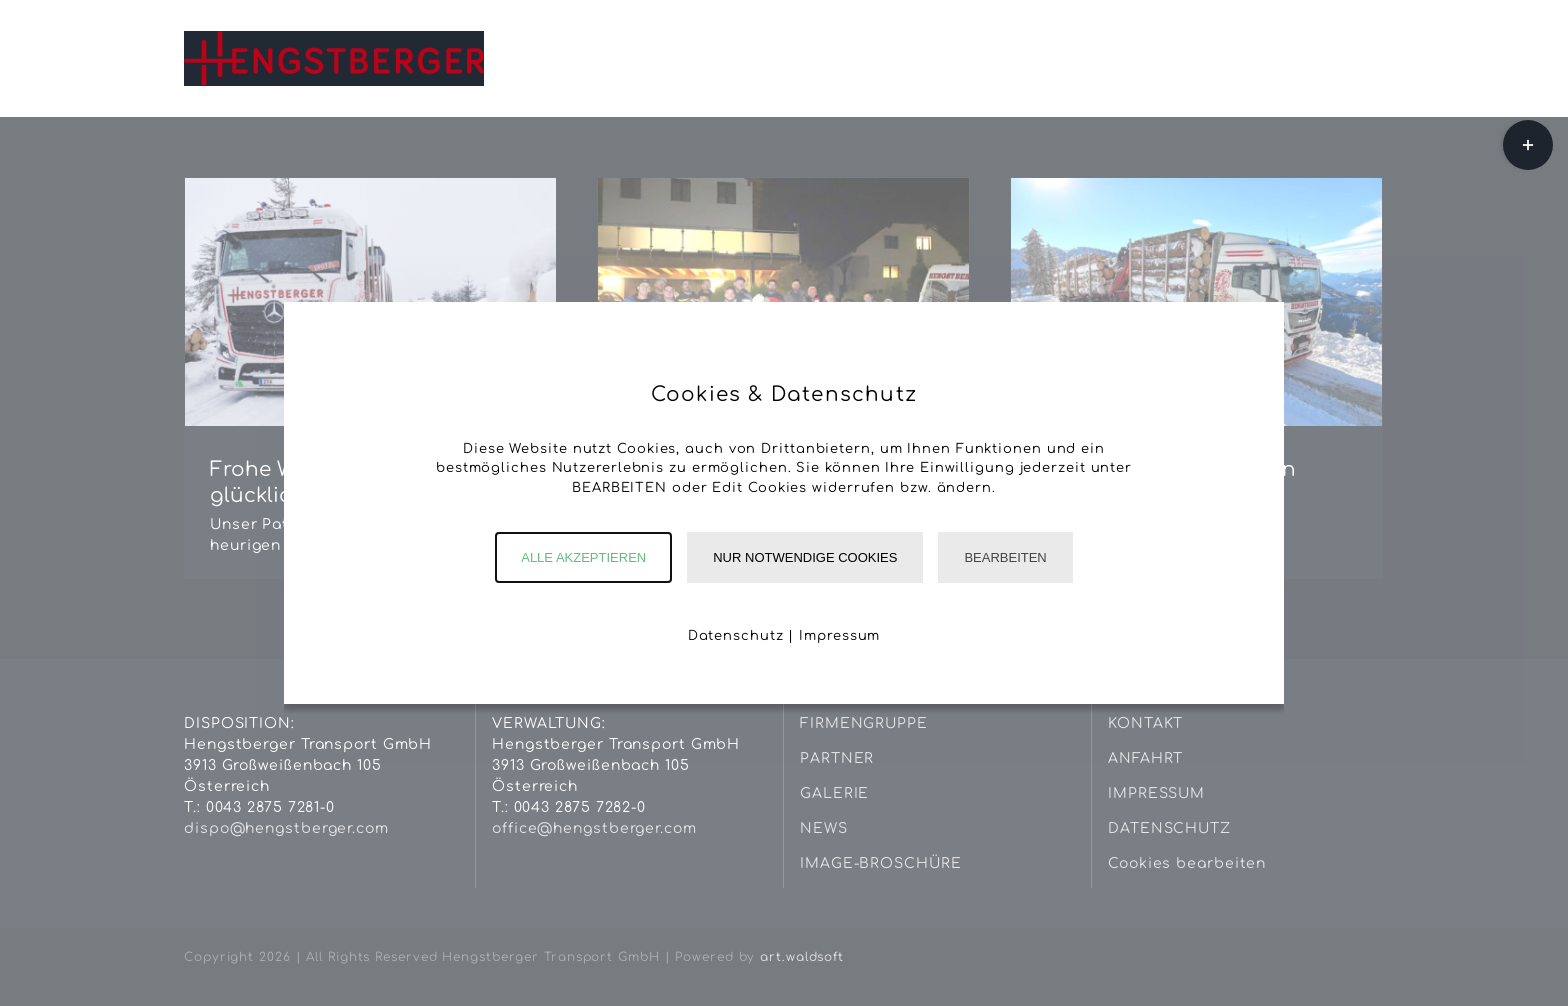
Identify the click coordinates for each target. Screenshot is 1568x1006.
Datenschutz (736, 636)
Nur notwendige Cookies (805, 557)
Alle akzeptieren (583, 557)
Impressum (839, 636)
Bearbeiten (1005, 557)
